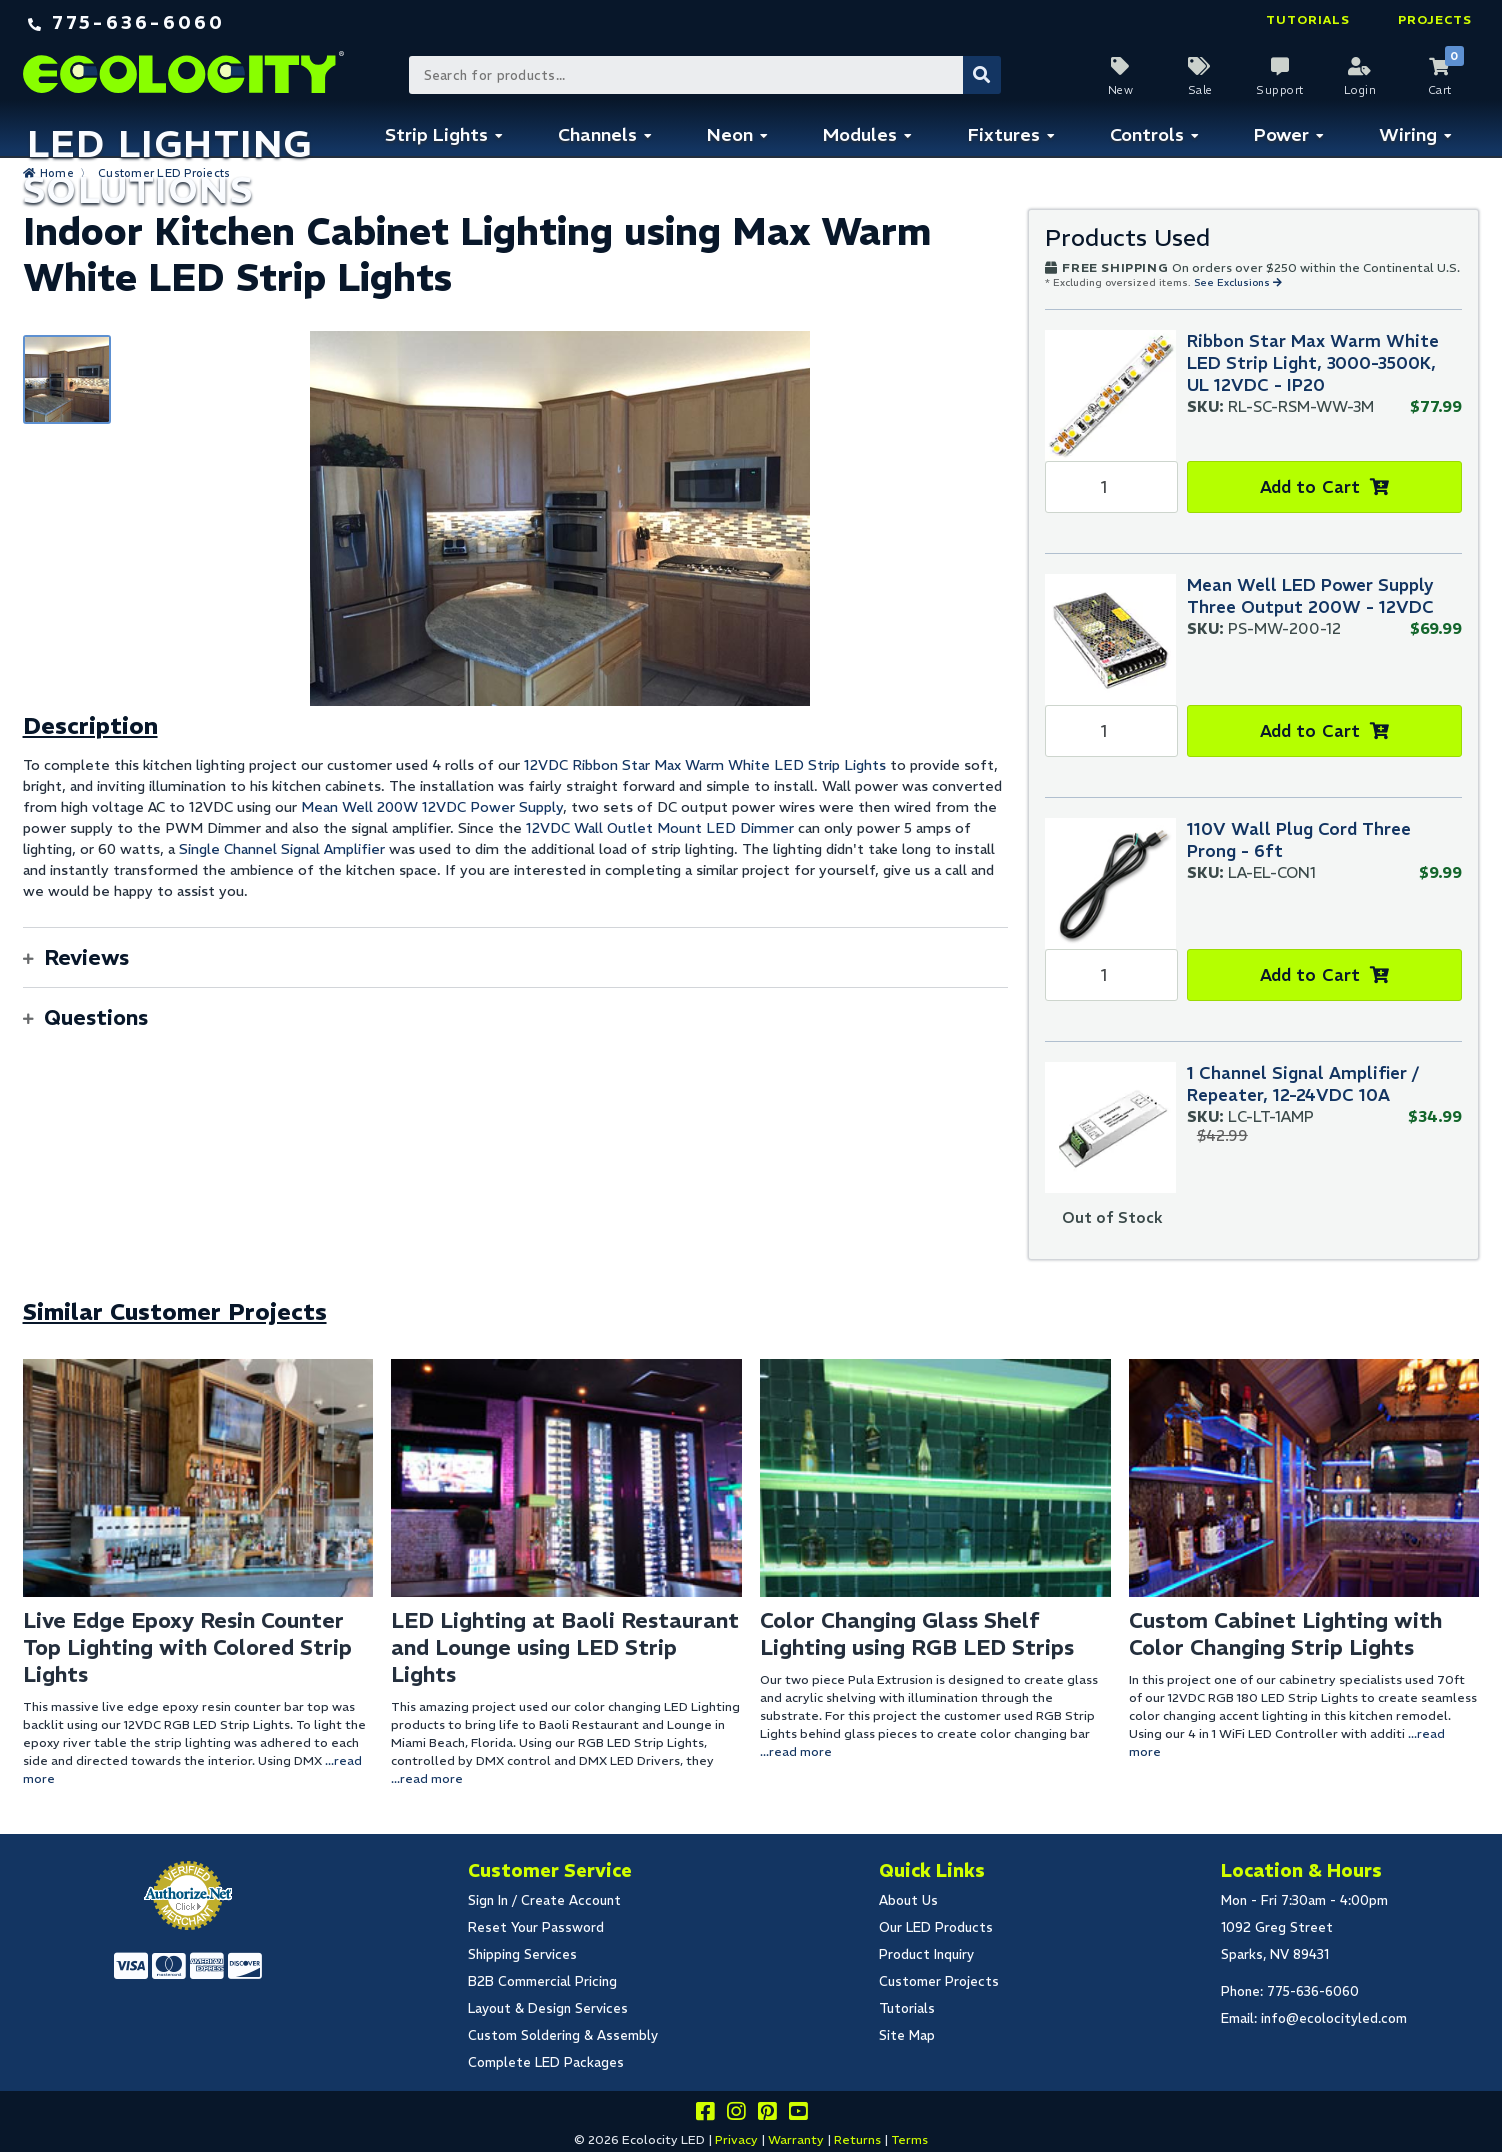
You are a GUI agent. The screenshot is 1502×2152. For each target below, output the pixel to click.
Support (1280, 90)
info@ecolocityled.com (1334, 2018)
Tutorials (1308, 19)
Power (1281, 134)
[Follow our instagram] (736, 2114)
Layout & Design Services (548, 2008)
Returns (857, 2139)
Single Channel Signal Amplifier (282, 849)
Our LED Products (936, 1927)
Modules (860, 134)
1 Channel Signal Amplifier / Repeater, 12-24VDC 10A (1303, 1084)
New (1121, 90)
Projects (1435, 19)
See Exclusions (1233, 282)
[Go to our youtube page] (798, 2114)
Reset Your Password (536, 1927)
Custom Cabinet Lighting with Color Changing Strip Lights (1285, 1634)
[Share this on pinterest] (767, 2114)
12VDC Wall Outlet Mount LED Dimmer (660, 828)
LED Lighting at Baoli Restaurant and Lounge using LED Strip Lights (565, 1647)
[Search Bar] (704, 75)
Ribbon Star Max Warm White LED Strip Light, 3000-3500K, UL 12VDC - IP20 (1313, 363)
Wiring (1408, 134)
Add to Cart (1310, 487)
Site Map (907, 2035)
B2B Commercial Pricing (542, 1981)
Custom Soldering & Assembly (563, 2035)
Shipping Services (522, 1954)
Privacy (736, 2139)
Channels (597, 134)
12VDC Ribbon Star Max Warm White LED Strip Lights (705, 765)
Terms (909, 2139)
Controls (1147, 134)
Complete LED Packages (546, 2062)
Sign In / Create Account (544, 1900)
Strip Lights (436, 134)
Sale (1200, 90)
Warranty (796, 2139)
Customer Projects (939, 1981)
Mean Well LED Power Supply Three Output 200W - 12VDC (1310, 596)
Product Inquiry (926, 1954)
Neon (730, 134)
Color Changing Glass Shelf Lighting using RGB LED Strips (917, 1634)
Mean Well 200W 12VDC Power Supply (432, 807)
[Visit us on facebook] (705, 2114)
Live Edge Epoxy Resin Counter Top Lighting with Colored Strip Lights (187, 1647)
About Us (908, 1900)
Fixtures (1004, 134)
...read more (427, 1778)
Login (1360, 90)
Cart (1440, 90)
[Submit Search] (982, 75)
